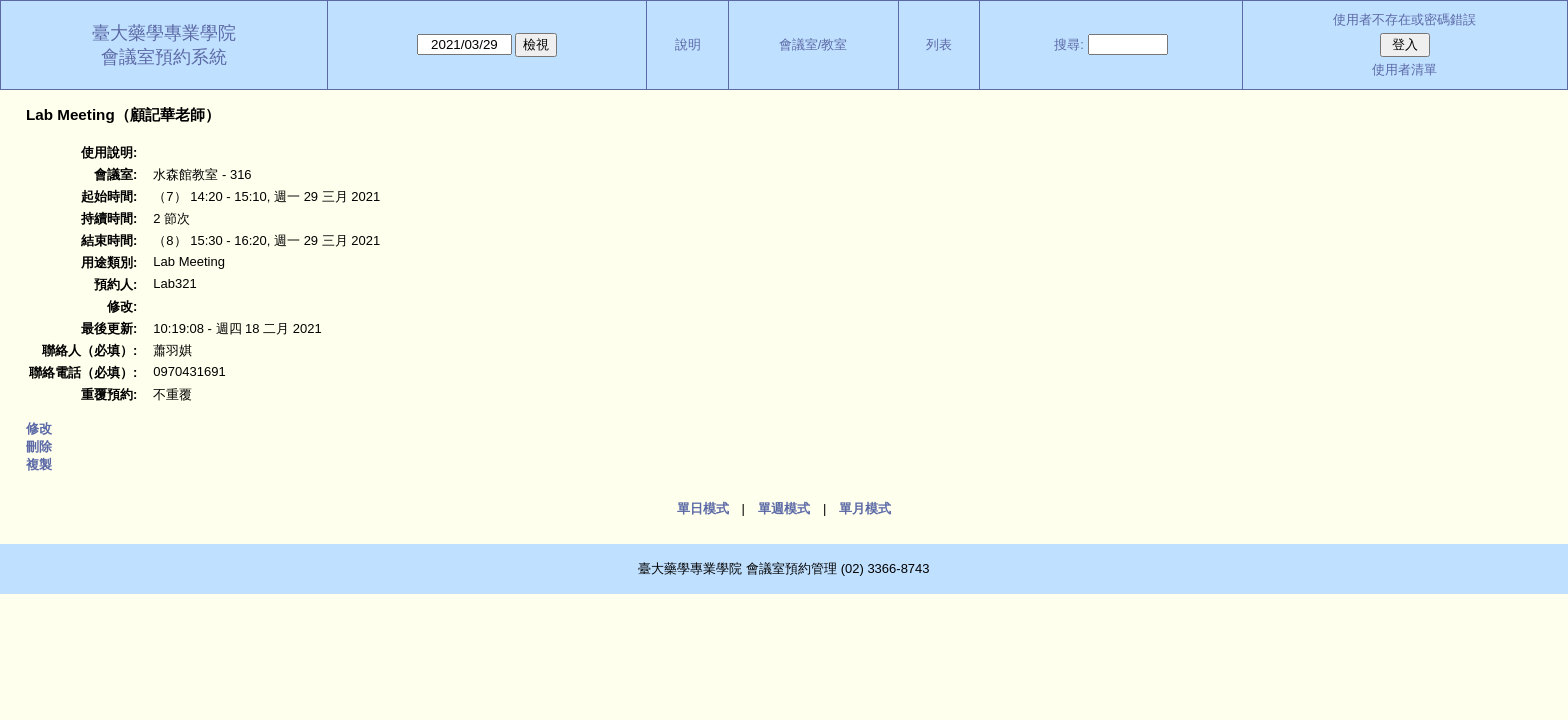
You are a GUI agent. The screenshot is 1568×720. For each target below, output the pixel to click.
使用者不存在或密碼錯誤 (1404, 19)
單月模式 (865, 508)
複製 (39, 464)
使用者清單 (1404, 69)
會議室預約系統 (164, 57)
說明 (688, 44)
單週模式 (784, 508)
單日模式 (703, 508)
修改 (39, 428)
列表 (939, 44)
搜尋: (1069, 44)
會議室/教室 (813, 44)
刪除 (39, 446)
